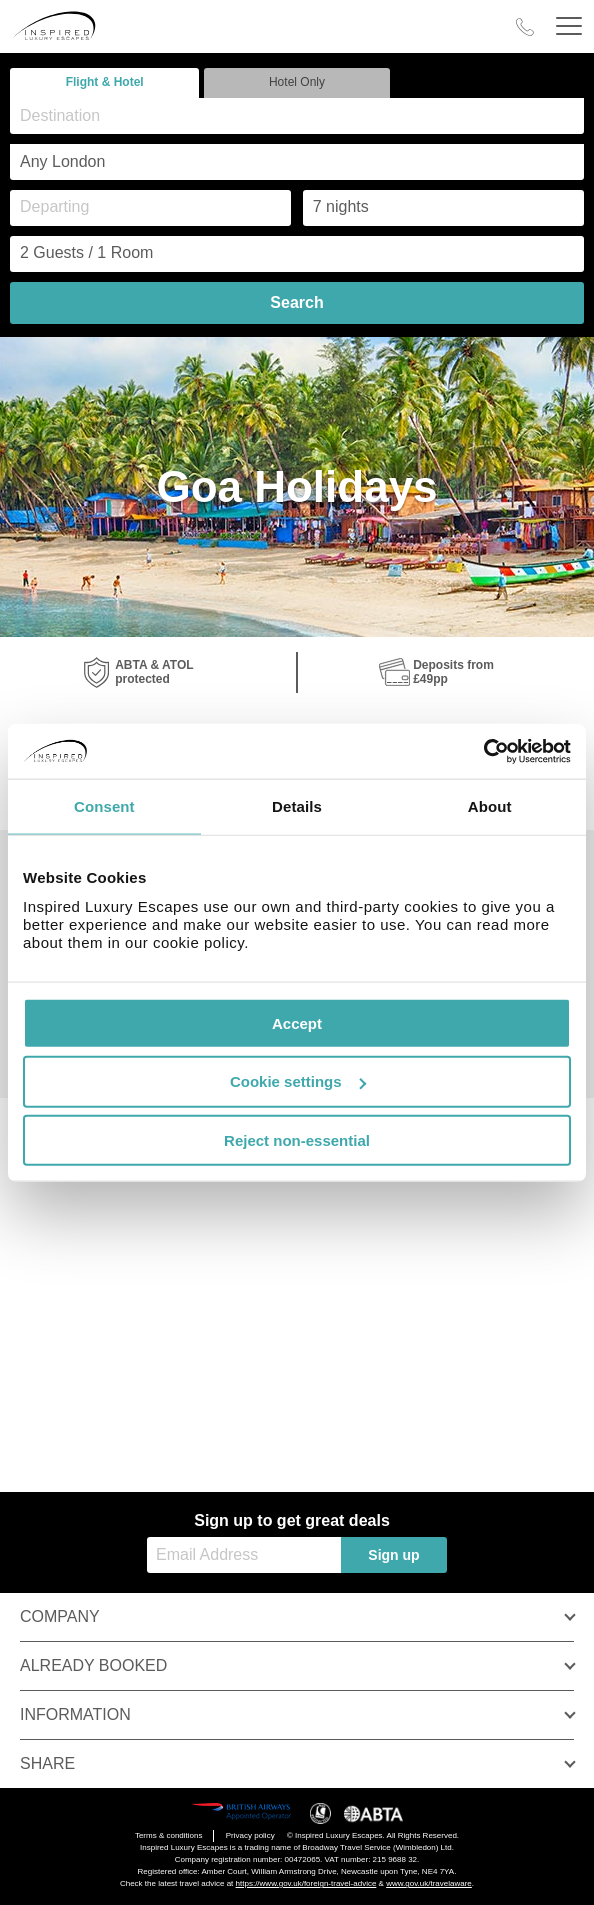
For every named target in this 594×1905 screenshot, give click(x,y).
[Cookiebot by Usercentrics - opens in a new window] (483, 751)
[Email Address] (244, 1555)
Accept (297, 1022)
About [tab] (490, 806)
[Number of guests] (297, 254)
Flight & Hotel (105, 82)
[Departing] (150, 208)
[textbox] (307, 115)
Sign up (393, 1555)
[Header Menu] (569, 26)
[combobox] (297, 116)
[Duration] (443, 208)
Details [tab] (297, 806)
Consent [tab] (104, 806)
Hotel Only (297, 82)
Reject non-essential (297, 1140)
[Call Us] (525, 27)
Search (296, 302)
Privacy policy (250, 1835)
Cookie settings (298, 1081)
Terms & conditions (169, 1835)
